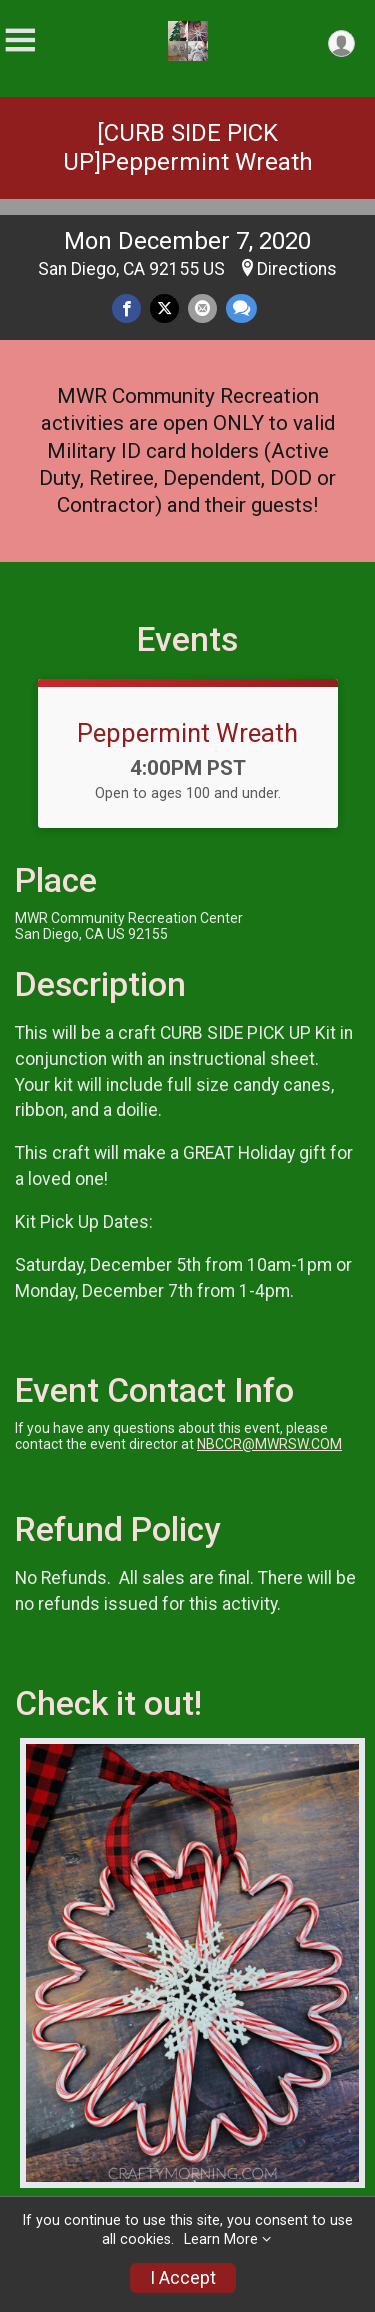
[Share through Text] (241, 308)
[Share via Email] (202, 308)
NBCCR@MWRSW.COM (269, 1444)
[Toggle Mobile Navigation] (20, 40)
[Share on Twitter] (164, 308)
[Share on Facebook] (126, 308)
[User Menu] (341, 43)
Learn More (221, 2239)
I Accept (183, 2278)
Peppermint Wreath (187, 733)
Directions (297, 269)
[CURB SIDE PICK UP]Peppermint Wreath (188, 147)
